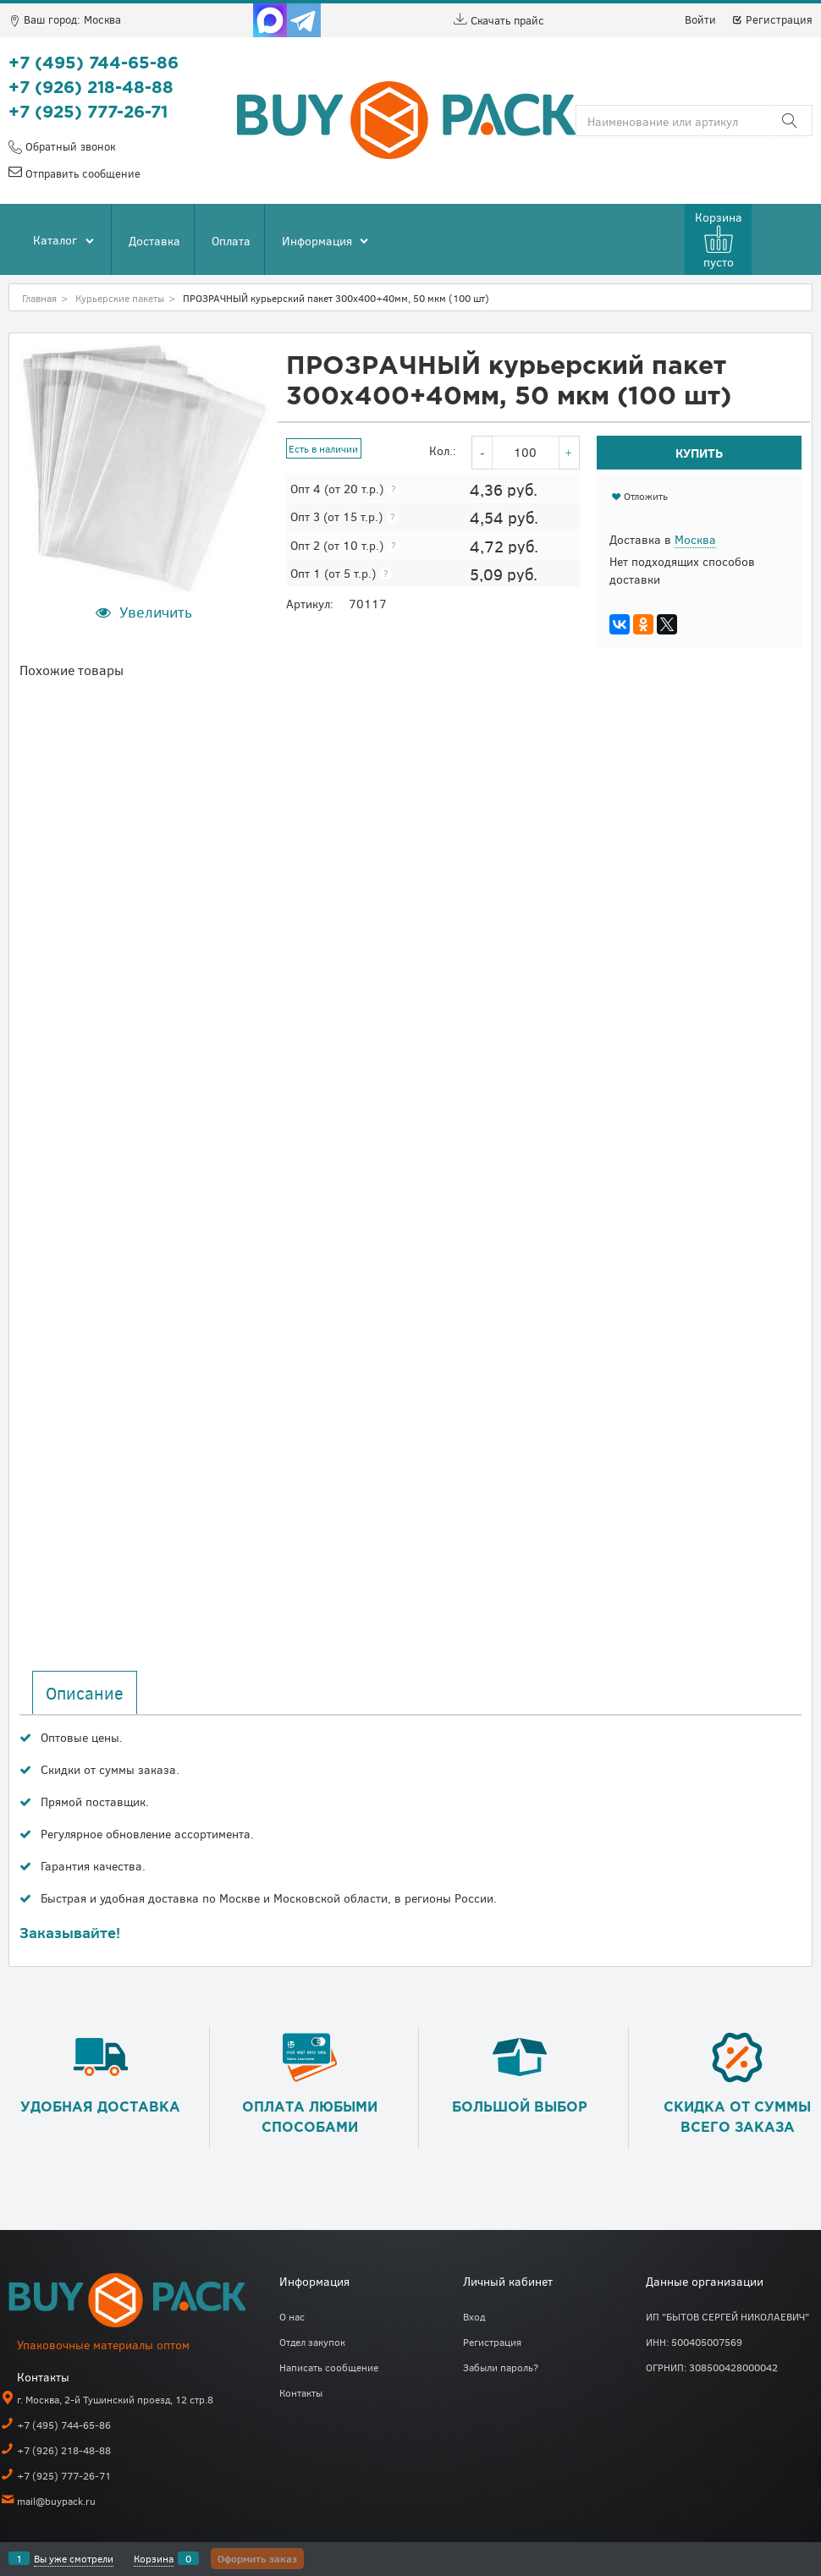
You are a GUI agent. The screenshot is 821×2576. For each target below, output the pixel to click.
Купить (699, 452)
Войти (700, 19)
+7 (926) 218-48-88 (91, 88)
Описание (85, 1692)
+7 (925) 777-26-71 (88, 112)
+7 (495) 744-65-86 (93, 63)
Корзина (154, 2558)
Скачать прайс (499, 20)
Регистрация (772, 19)
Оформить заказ (257, 2558)
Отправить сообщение (81, 173)
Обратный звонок (68, 146)
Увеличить (155, 611)
